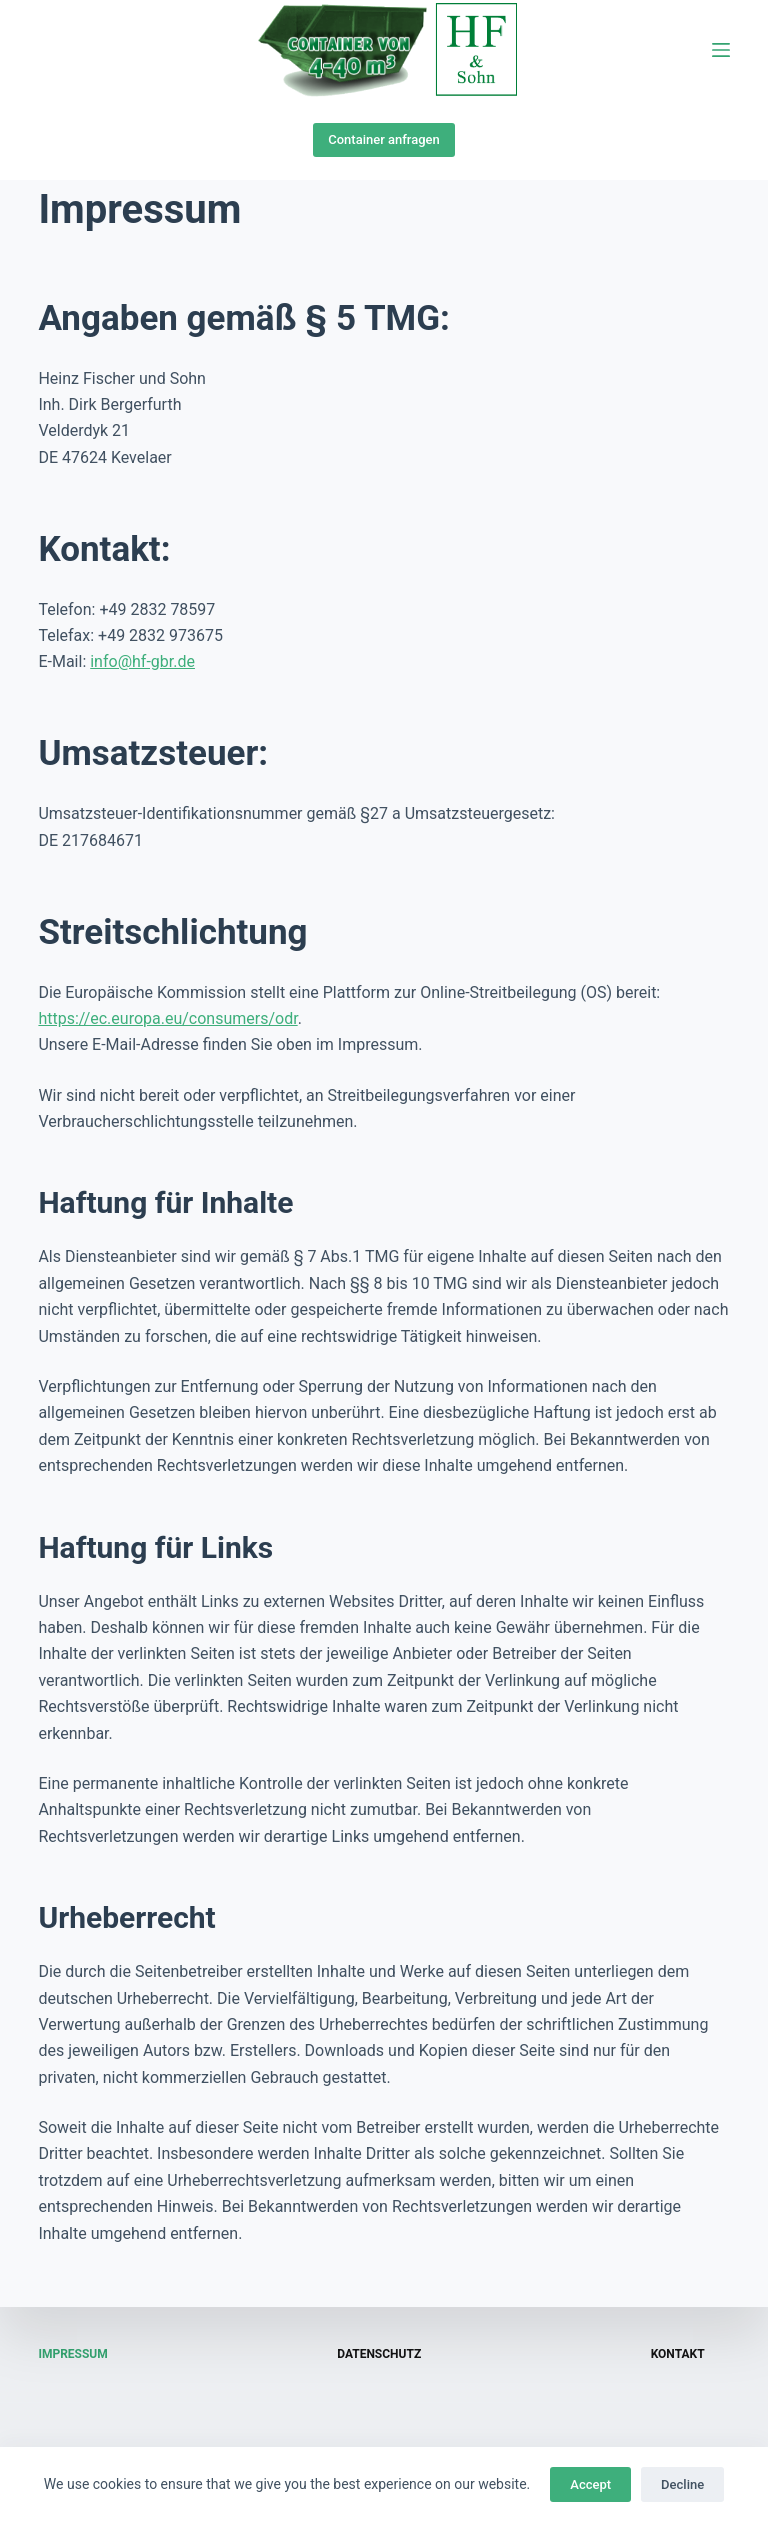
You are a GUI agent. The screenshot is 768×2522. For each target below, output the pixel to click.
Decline (682, 2484)
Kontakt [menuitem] (678, 2354)
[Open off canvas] (721, 50)
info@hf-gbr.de (142, 661)
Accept (590, 2484)
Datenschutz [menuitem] (379, 2354)
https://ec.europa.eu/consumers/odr (167, 1018)
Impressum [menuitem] (72, 2354)
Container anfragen (384, 139)
